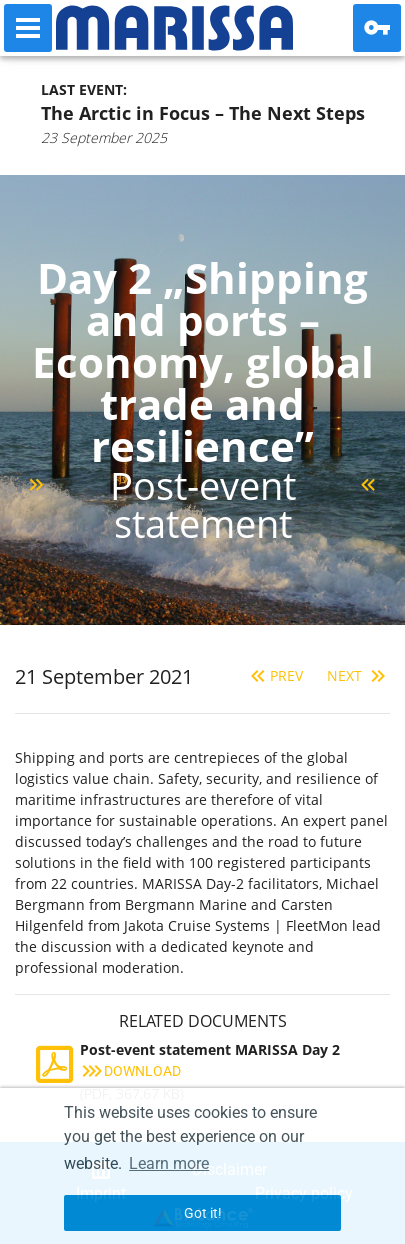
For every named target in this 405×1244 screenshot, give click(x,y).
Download (130, 1071)
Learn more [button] (169, 1163)
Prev (274, 675)
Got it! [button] (203, 1213)
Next (358, 675)
